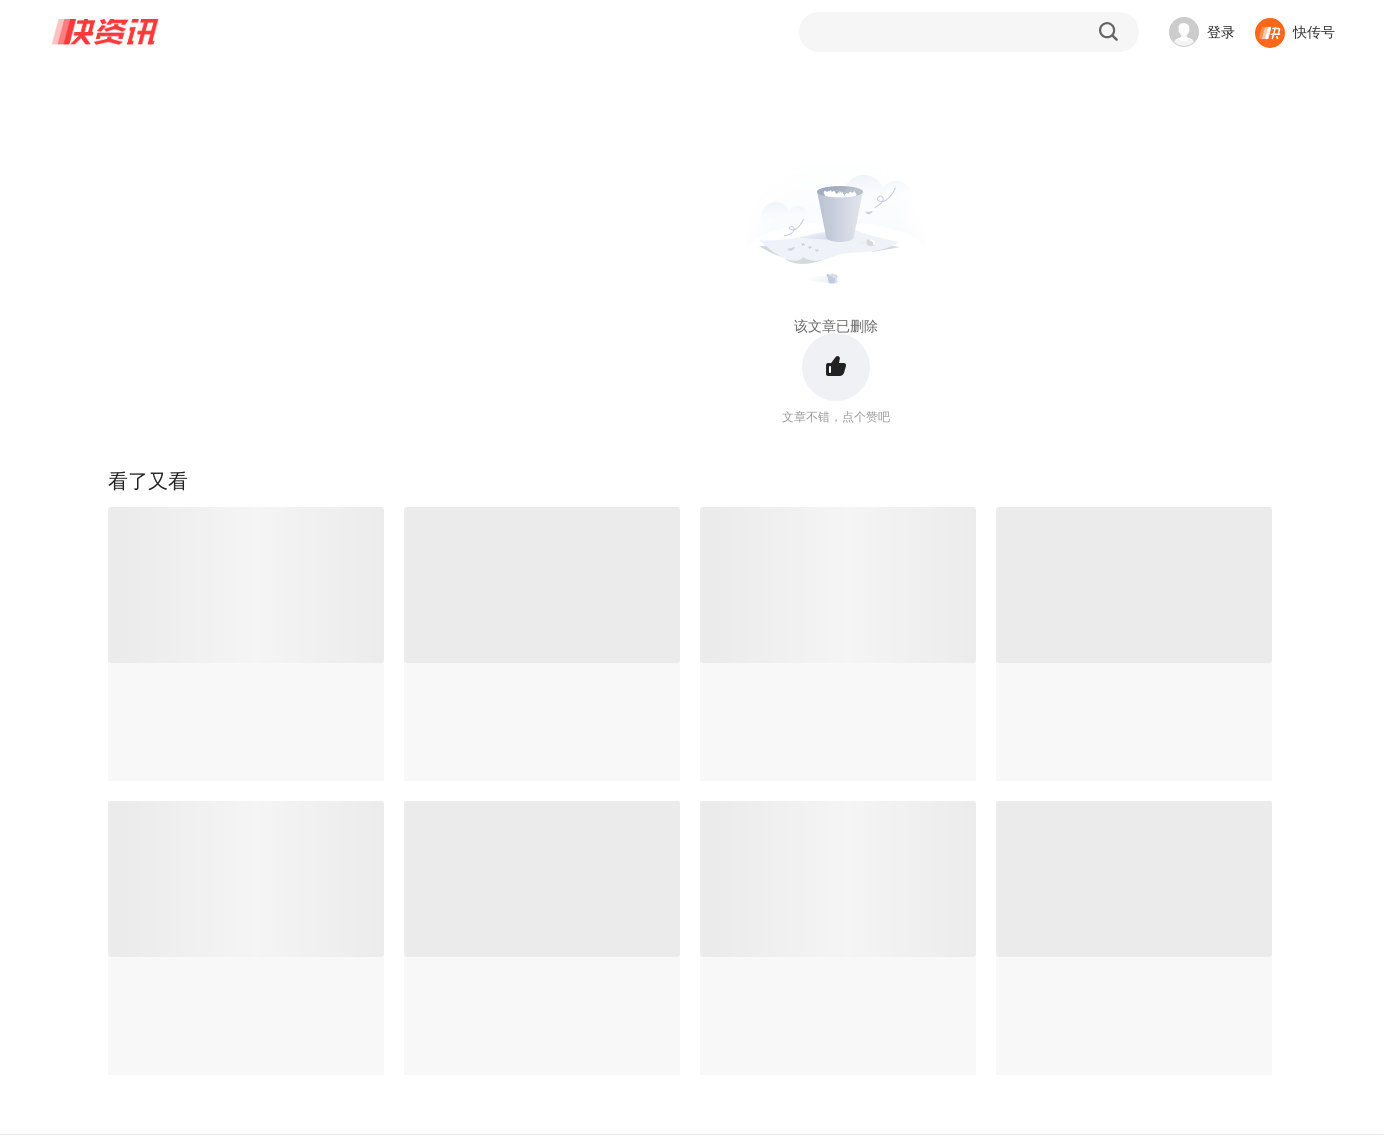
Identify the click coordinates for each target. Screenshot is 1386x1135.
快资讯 (106, 32)
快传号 (1314, 32)
